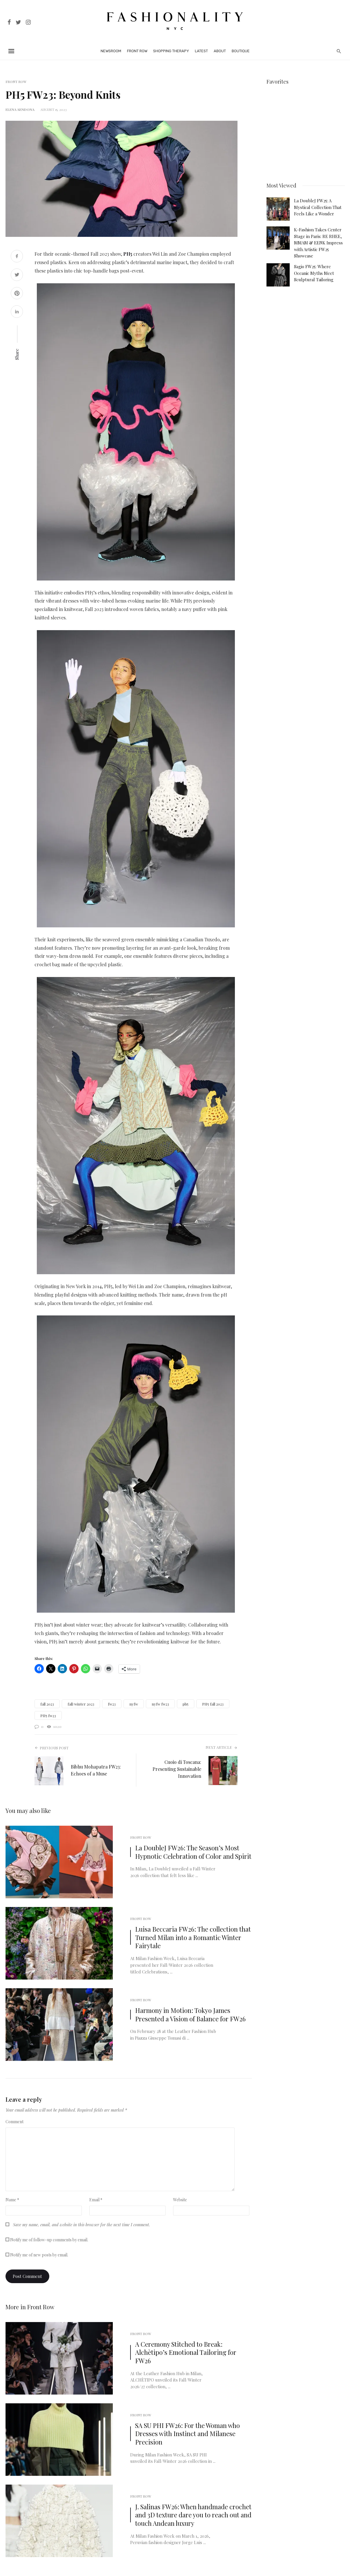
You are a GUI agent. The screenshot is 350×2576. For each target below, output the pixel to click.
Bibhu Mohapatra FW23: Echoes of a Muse (96, 1770)
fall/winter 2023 (81, 1703)
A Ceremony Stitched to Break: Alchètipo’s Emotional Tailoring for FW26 (185, 2352)
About (220, 51)
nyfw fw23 (160, 1703)
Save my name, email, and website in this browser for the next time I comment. (81, 2224)
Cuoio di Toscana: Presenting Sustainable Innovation (177, 1769)
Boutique (241, 51)
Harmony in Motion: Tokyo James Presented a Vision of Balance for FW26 (190, 2014)
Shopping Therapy (171, 51)
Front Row (137, 51)
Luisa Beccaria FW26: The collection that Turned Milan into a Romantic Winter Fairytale (193, 1937)
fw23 (112, 1703)
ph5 (185, 1703)
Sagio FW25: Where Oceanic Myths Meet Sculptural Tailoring (314, 273)
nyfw (133, 1703)
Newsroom (111, 51)
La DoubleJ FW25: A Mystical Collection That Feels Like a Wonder (318, 207)
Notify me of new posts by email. (39, 2255)
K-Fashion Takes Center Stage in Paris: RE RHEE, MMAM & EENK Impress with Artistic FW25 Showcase (318, 243)
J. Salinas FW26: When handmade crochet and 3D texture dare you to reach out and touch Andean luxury (193, 2515)
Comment (14, 2121)
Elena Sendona (20, 109)
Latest (201, 51)
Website (180, 2199)
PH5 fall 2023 (213, 1703)
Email (95, 2199)
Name (12, 2199)
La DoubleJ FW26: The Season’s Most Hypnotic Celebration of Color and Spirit (193, 1852)
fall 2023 (47, 1703)
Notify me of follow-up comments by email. (49, 2239)
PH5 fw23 (48, 1715)
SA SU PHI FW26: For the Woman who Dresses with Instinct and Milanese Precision (187, 2433)
